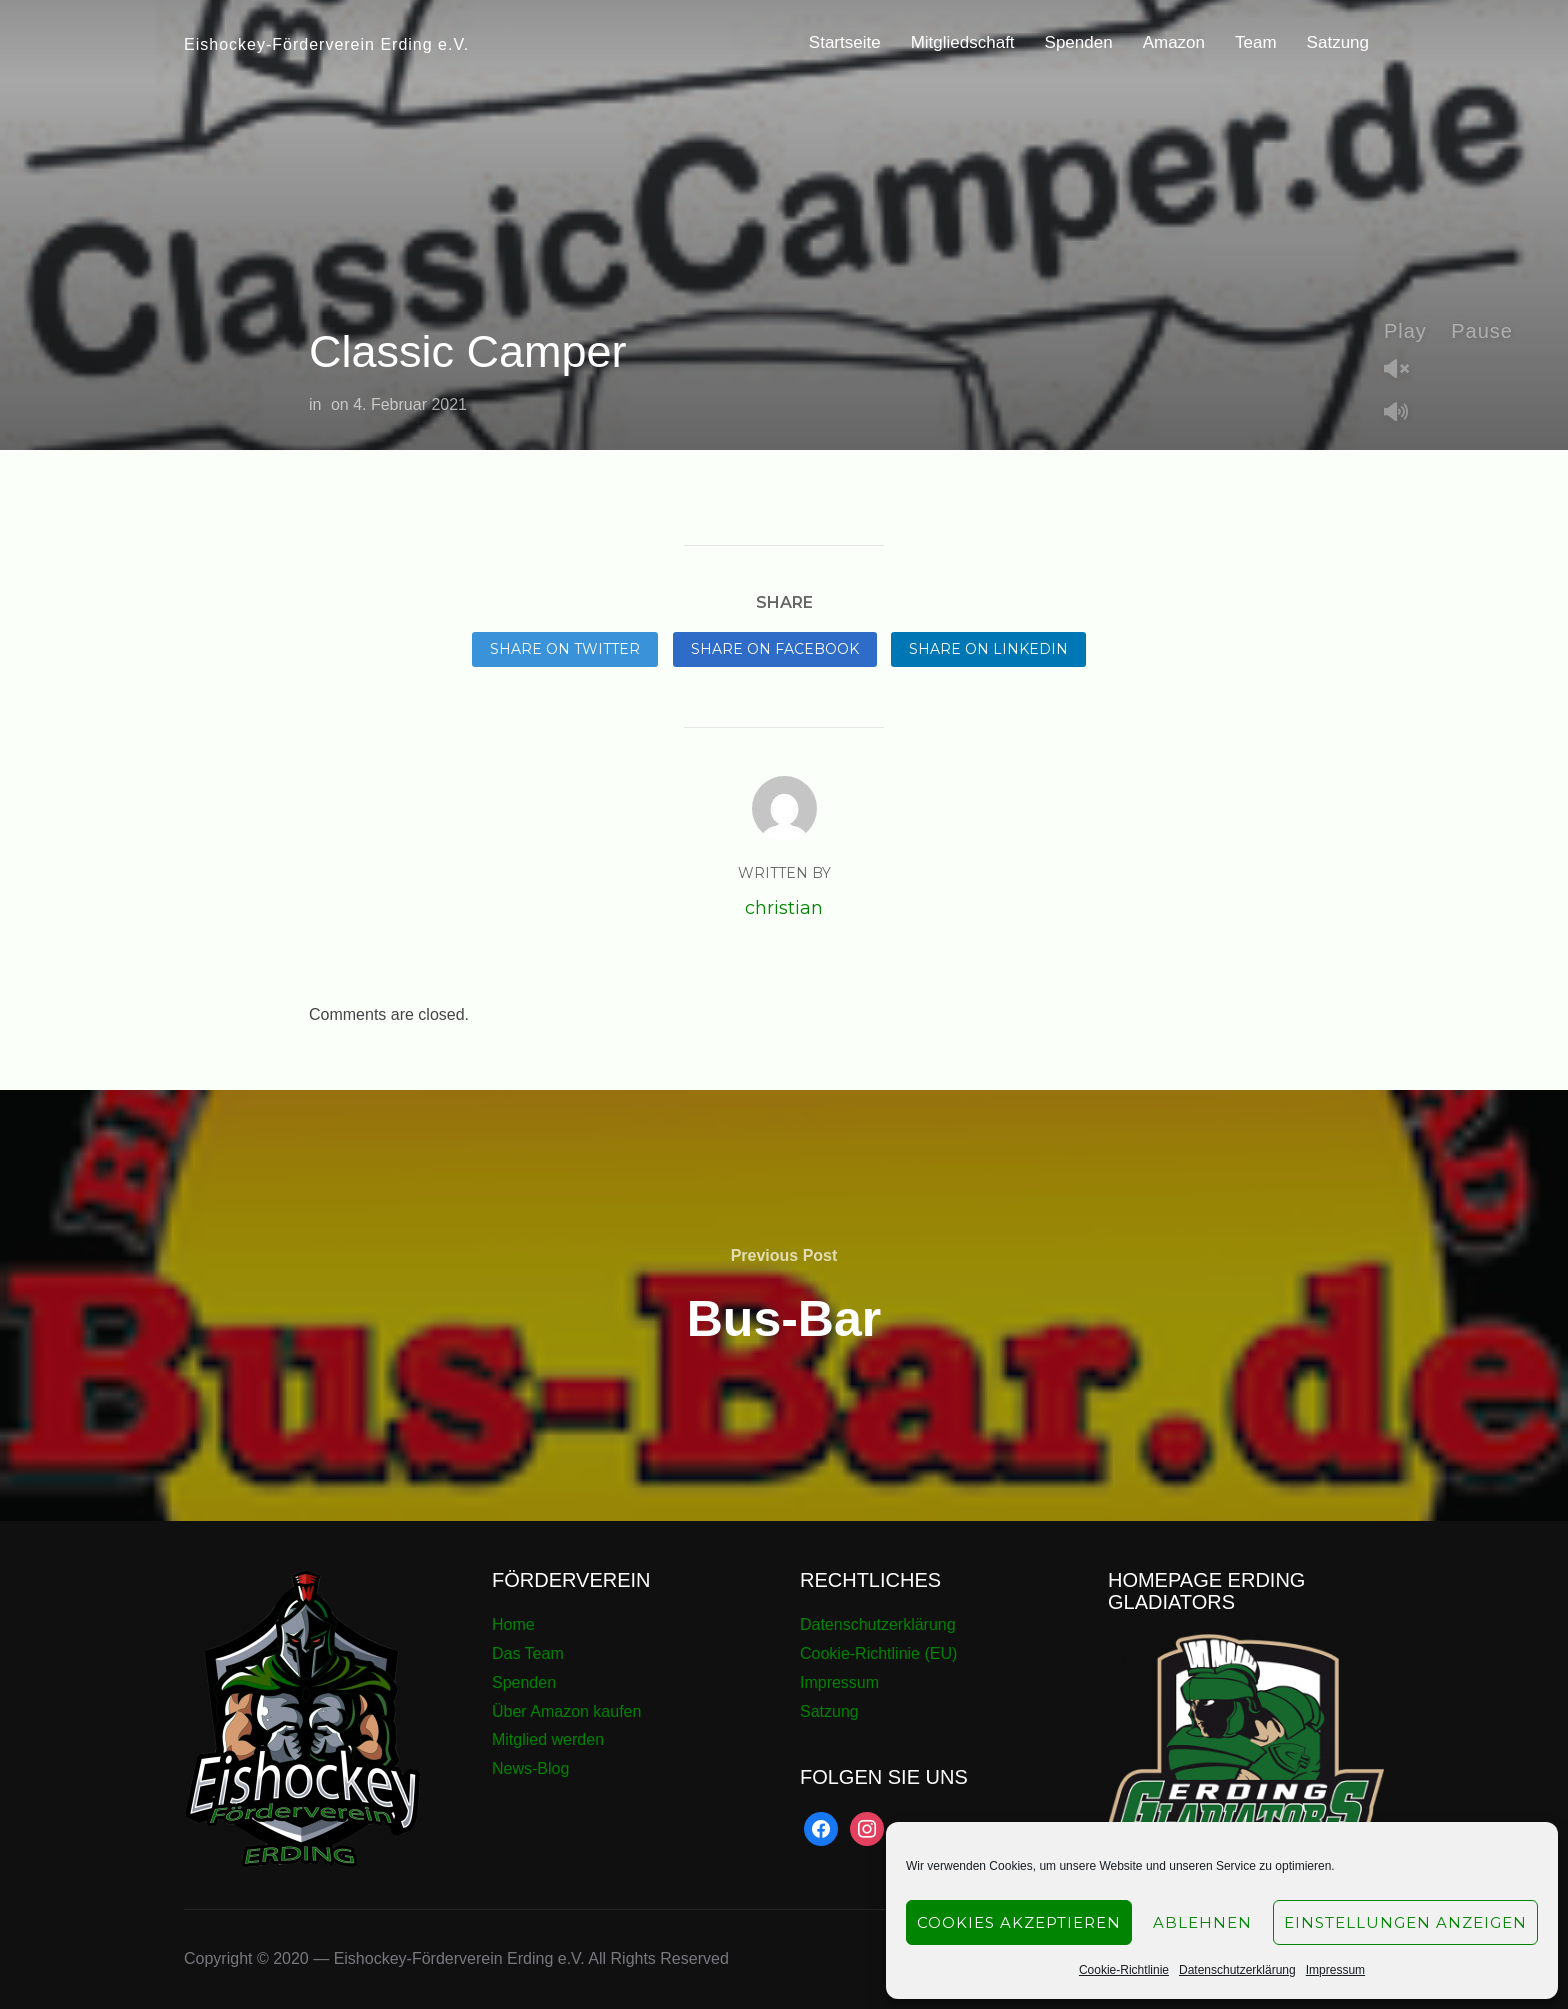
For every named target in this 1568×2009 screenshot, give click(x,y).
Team (1256, 42)
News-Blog (530, 1768)
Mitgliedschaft (963, 42)
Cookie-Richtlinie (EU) (878, 1653)
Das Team (528, 1653)
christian (784, 908)
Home (513, 1624)
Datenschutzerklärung (1237, 1970)
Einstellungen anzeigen (1405, 1922)
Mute (1404, 413)
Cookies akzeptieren (1019, 1922)
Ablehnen (1202, 1922)
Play (1405, 331)
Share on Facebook (775, 649)
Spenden (1079, 42)
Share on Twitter (565, 649)
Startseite (845, 42)
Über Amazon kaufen (566, 1711)
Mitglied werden (548, 1739)
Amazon (1174, 42)
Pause (1482, 331)
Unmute (1404, 370)
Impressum (1335, 1970)
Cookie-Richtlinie (1124, 1970)
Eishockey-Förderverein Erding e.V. (326, 44)
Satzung (1338, 42)
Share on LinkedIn (988, 649)
